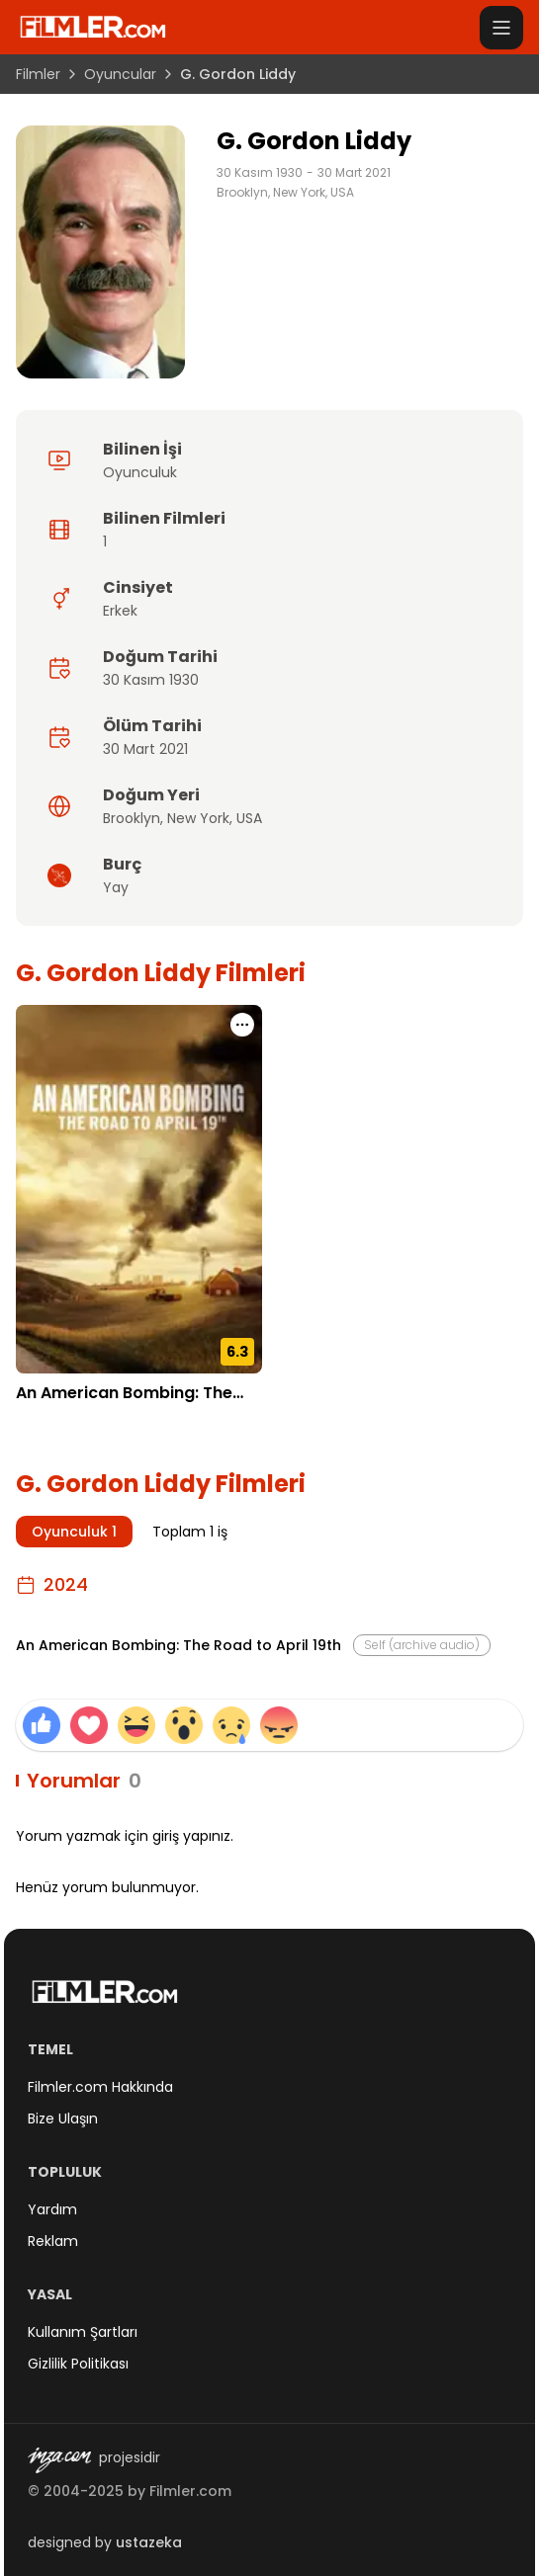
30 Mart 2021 (354, 173)
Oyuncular (120, 74)
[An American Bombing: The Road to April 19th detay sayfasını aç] (139, 1189)
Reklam (53, 2241)
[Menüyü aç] (501, 27)
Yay (116, 887)
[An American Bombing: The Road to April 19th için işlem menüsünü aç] (242, 1025)
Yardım (52, 2209)
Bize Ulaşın (63, 2118)
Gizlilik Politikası (78, 2363)
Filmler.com (190, 2491)
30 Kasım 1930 (260, 173)
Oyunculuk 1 (74, 1531)
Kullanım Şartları (82, 2332)
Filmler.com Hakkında (100, 2087)
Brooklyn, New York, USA (285, 193)
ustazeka (149, 2542)
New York (198, 818)
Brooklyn (131, 818)
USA (249, 818)
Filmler (38, 74)
